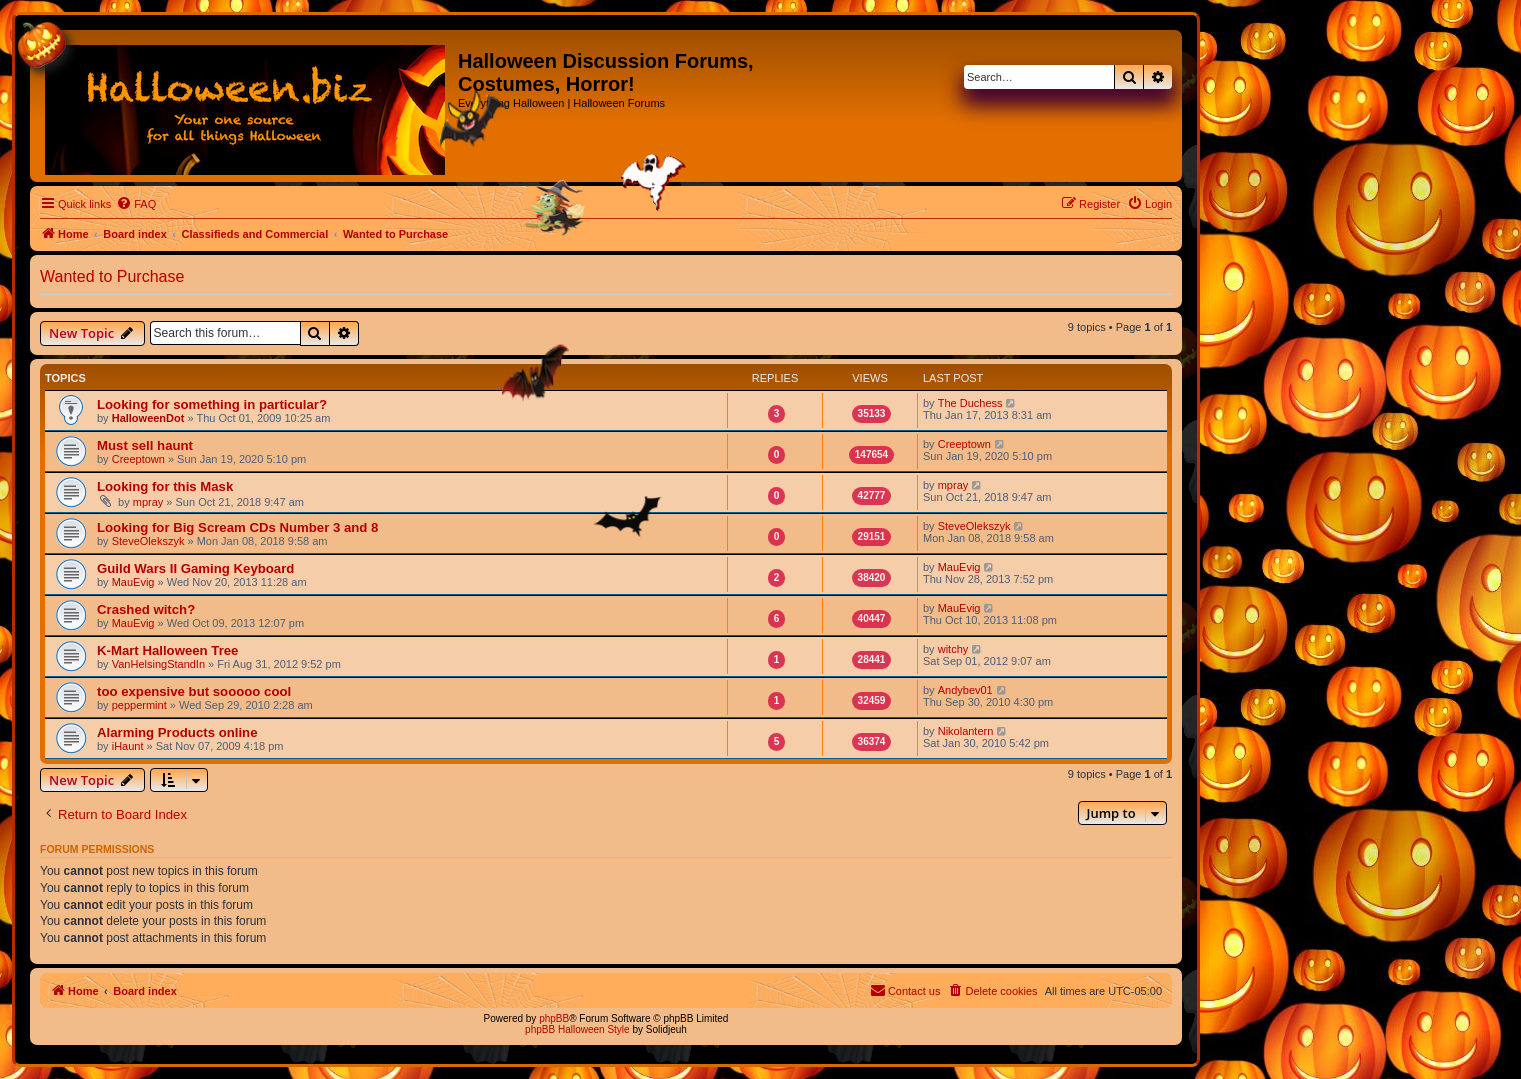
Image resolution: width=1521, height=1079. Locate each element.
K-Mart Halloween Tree (167, 650)
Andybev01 (965, 690)
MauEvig (133, 582)
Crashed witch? (146, 609)
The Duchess (970, 403)
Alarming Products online (177, 732)
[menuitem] (136, 204)
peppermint (139, 705)
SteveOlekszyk (148, 541)
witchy (953, 649)
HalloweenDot (148, 418)
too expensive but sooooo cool (194, 691)
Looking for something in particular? (212, 404)
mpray (148, 502)
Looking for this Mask (165, 486)
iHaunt (128, 746)
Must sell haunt (145, 445)
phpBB (554, 1018)
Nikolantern (966, 731)
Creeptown (138, 459)
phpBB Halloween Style (577, 1029)
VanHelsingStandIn (158, 664)
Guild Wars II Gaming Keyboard (195, 568)
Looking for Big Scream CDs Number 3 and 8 (237, 527)
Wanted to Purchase (112, 276)
